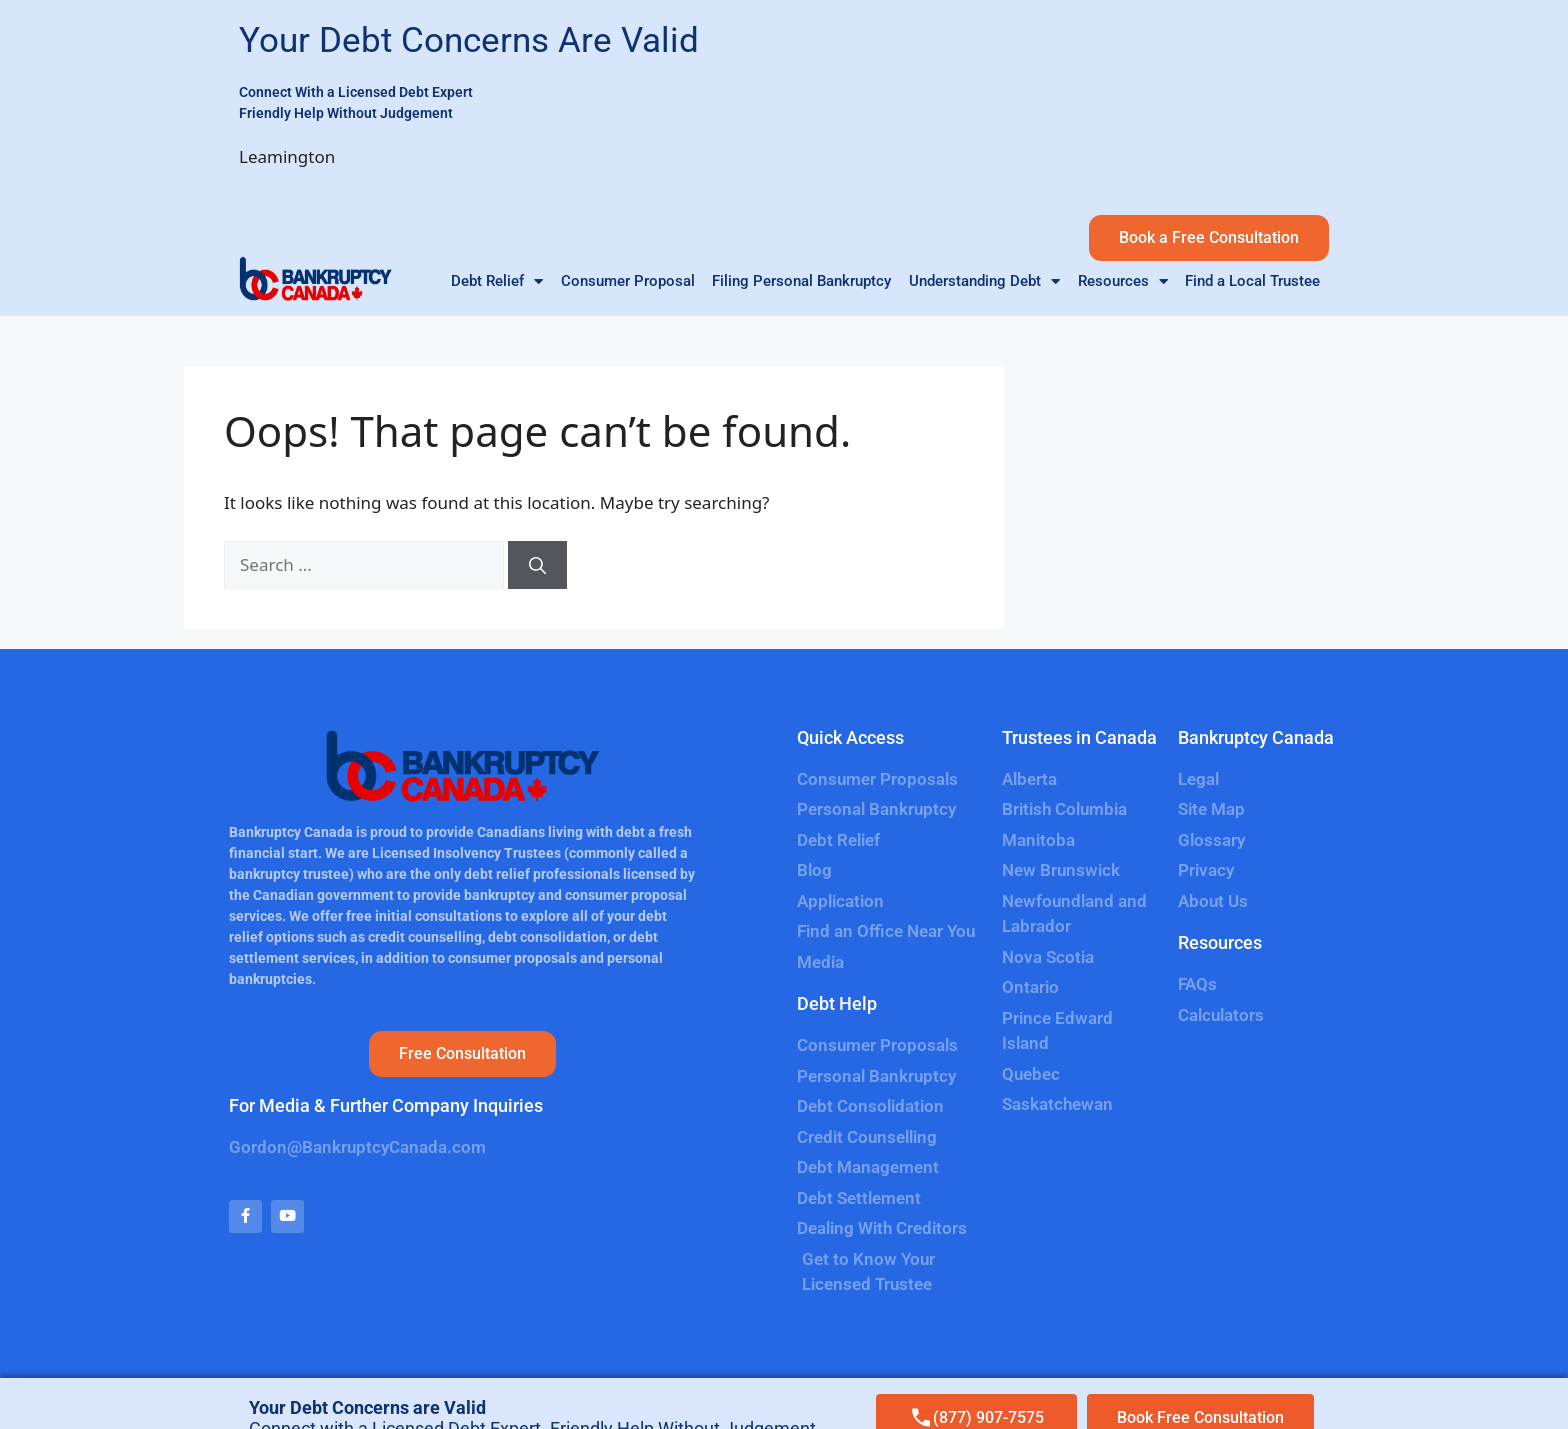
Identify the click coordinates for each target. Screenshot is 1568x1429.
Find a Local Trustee (1252, 281)
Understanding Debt (984, 285)
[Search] (537, 565)
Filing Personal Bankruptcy (801, 281)
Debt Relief (497, 285)
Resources (1123, 285)
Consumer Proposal (628, 281)
